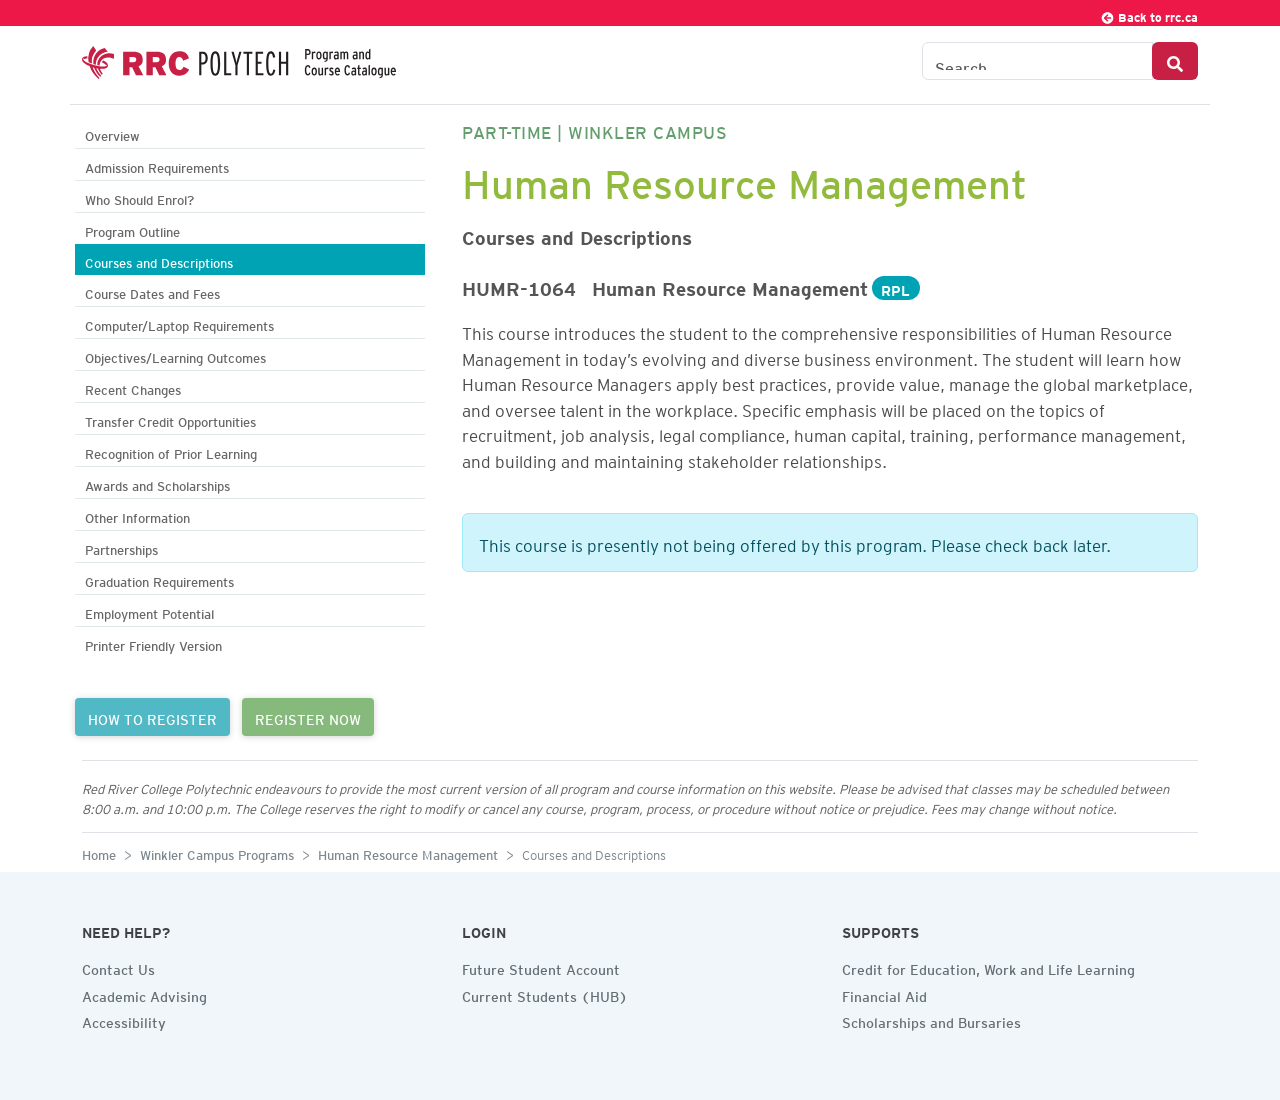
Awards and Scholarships (157, 483)
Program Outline (132, 229)
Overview (112, 133)
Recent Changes (133, 387)
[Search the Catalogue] (1037, 61)
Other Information (137, 515)
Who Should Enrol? (139, 197)
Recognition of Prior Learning (171, 451)
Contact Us (118, 967)
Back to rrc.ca (1149, 14)
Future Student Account (541, 967)
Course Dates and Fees (152, 291)
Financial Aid (884, 994)
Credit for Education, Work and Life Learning (988, 967)
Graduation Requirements (159, 579)
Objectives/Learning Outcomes (175, 355)
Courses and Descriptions (159, 260)
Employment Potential (149, 611)
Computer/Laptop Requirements (179, 323)
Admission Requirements (157, 165)
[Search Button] (1175, 61)
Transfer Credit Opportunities (170, 419)
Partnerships (121, 547)
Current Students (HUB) (545, 994)
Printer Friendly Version (153, 643)
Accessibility (124, 1020)
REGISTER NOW (308, 717)
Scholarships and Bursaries (931, 1020)
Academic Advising (144, 994)
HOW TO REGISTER (152, 717)
